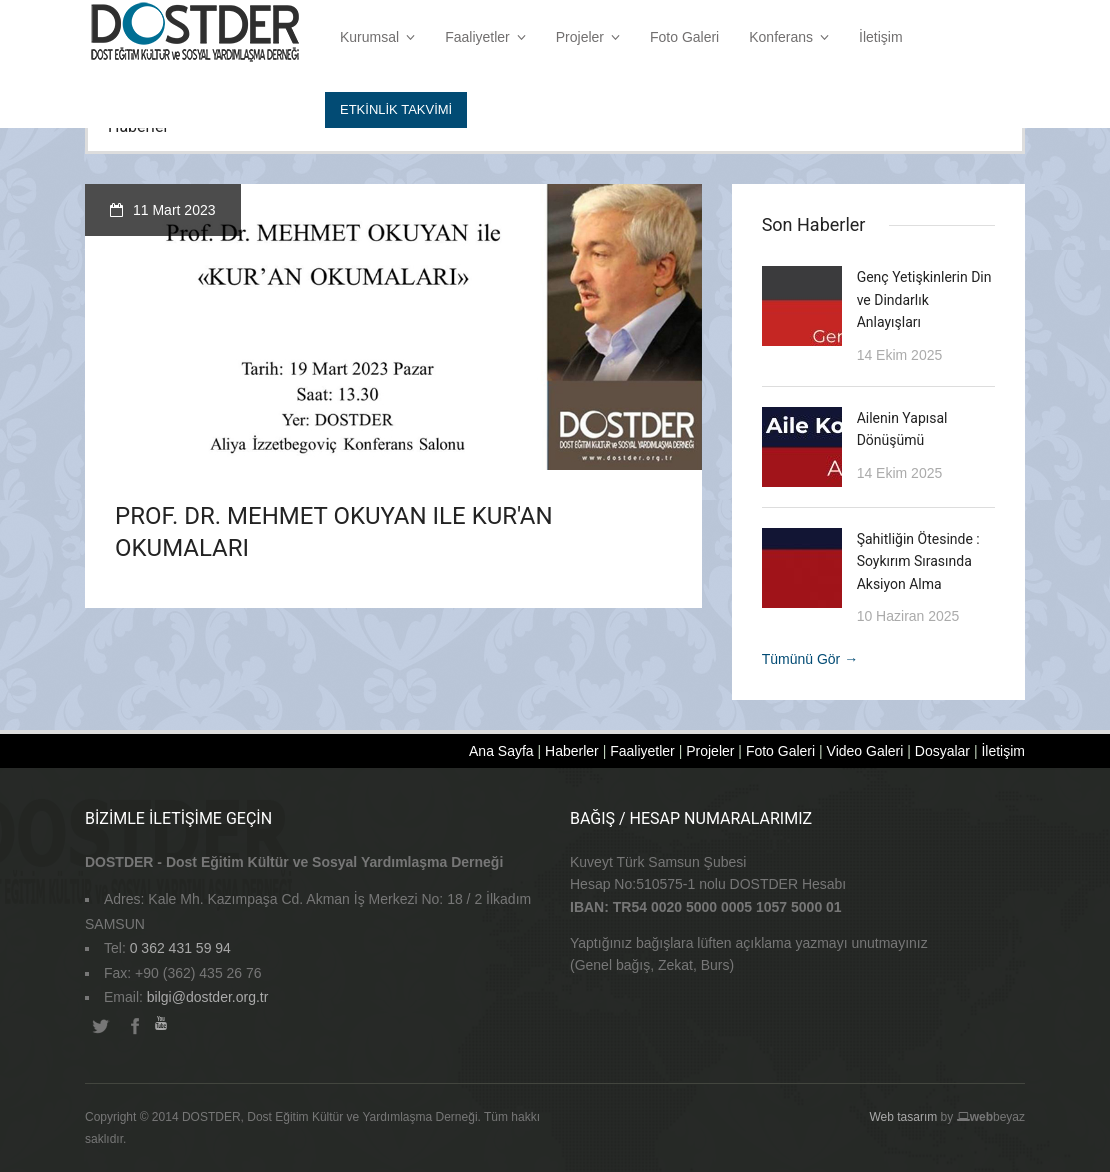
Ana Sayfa (501, 751)
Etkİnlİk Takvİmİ (396, 109)
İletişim (881, 37)
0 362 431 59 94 (180, 948)
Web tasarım (903, 1117)
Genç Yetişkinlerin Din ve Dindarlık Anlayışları (924, 299)
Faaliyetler (485, 37)
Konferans (789, 37)
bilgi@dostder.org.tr (208, 997)
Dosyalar (942, 751)
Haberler (572, 751)
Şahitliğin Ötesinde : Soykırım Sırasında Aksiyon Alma (918, 561)
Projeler (588, 37)
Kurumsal (377, 37)
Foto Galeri (684, 37)
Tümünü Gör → (810, 659)
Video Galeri (865, 751)
